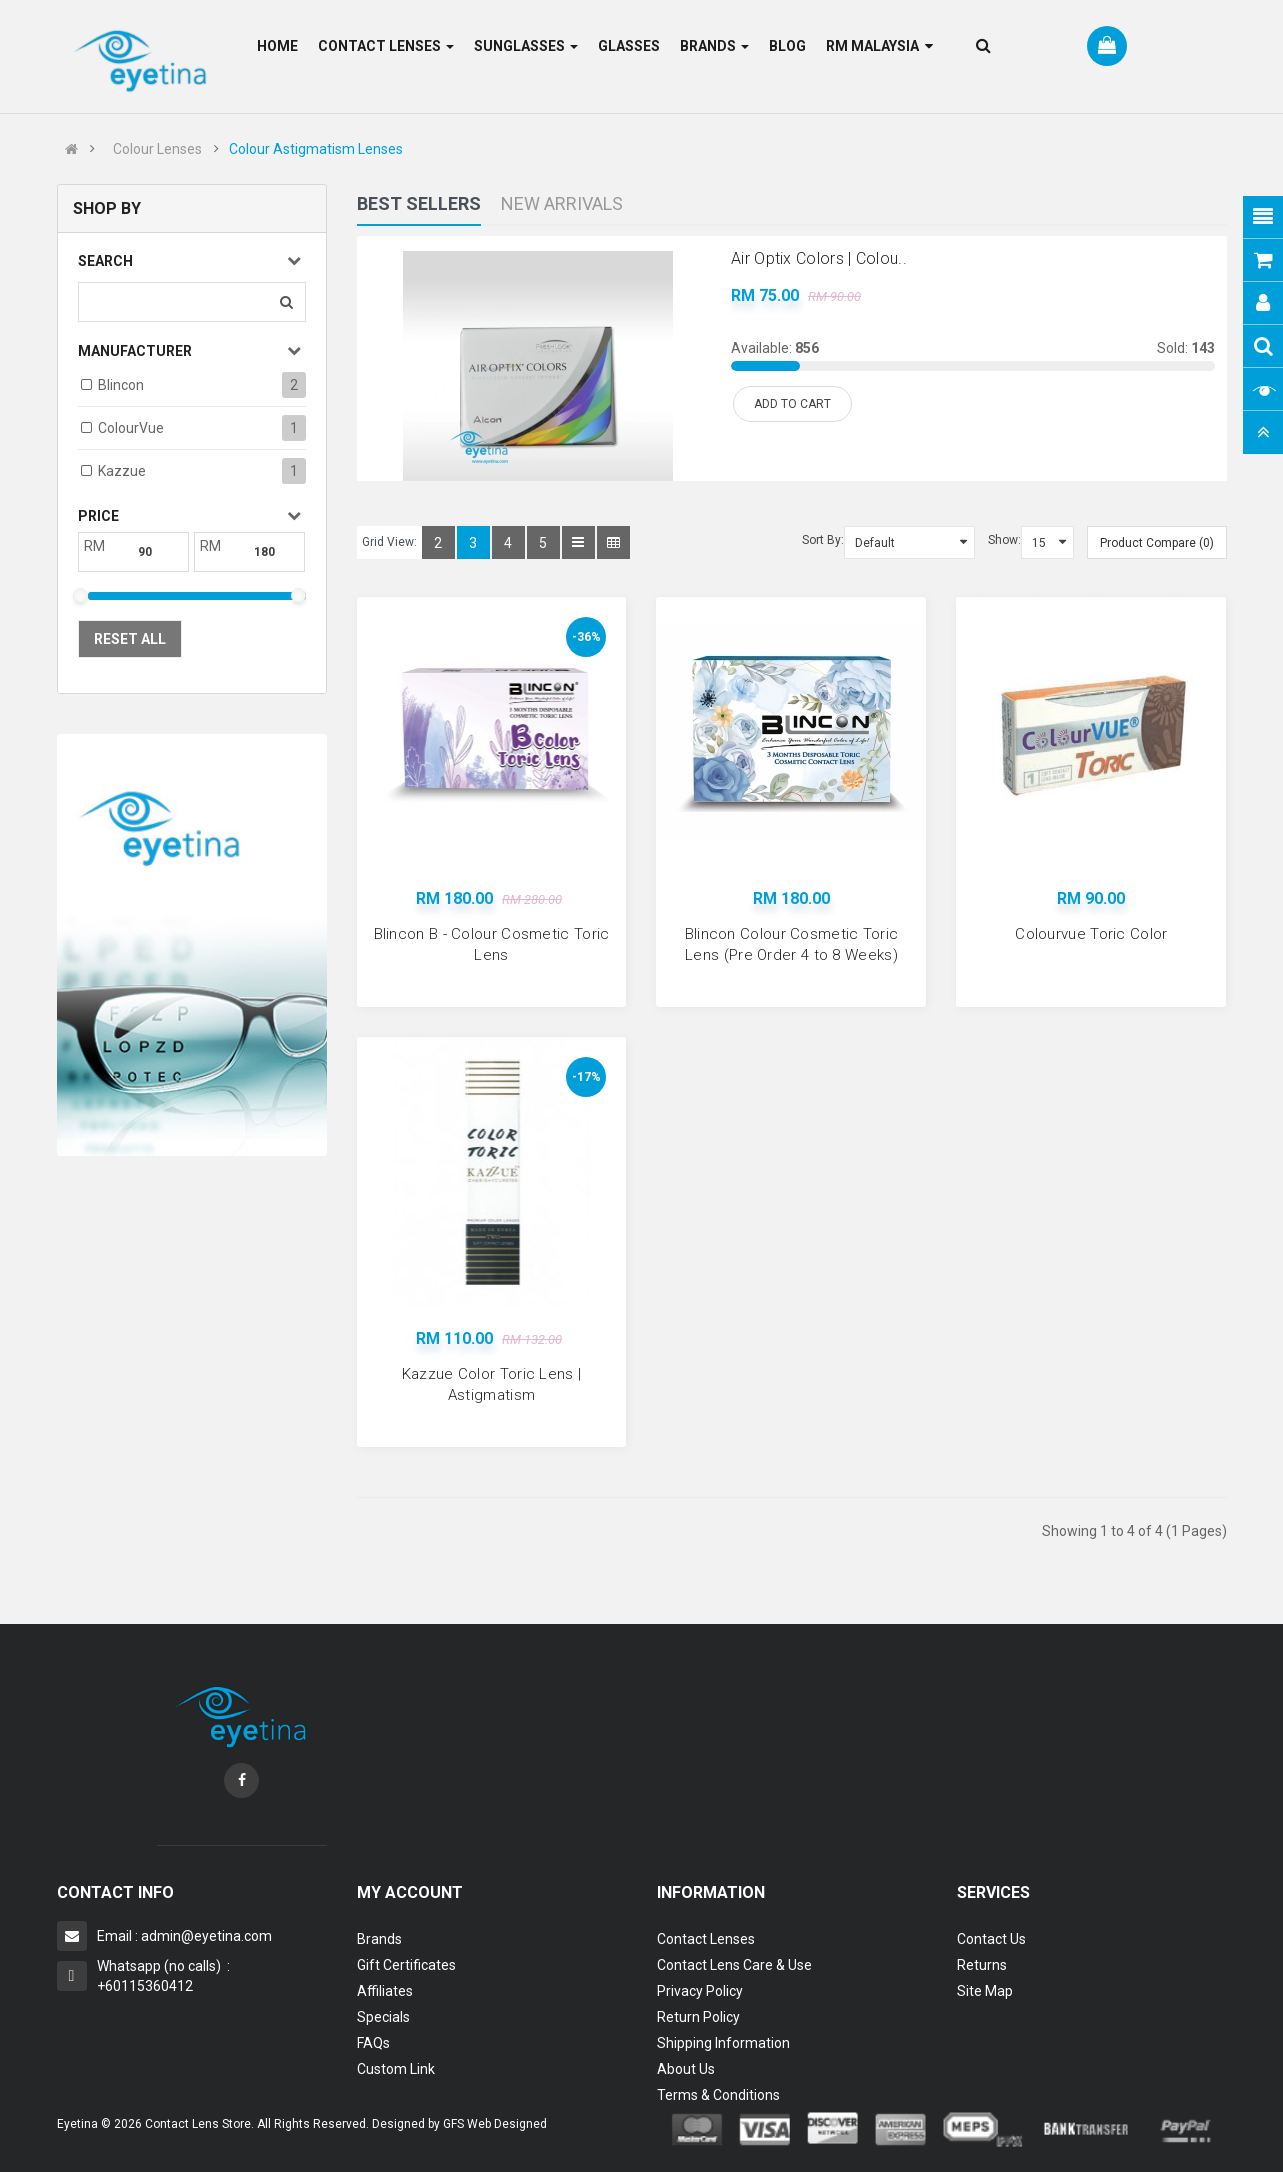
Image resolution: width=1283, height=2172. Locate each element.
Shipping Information (723, 2043)
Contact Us (991, 1939)
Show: (1004, 540)
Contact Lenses (706, 1939)
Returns (982, 1965)
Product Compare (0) (1157, 543)
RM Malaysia (879, 46)
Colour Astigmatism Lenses (316, 149)
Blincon (121, 385)
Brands (379, 1939)
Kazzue (122, 471)
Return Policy (698, 2017)
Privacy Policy (700, 1991)
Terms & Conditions (718, 2095)
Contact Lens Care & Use (734, 1965)
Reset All (130, 639)
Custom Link (396, 2069)
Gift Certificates (406, 1965)
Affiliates (385, 1991)
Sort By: (823, 540)
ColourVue (131, 428)
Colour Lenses (157, 149)
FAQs (373, 2043)
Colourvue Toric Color (1091, 934)
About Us (686, 2069)
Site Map (985, 1991)
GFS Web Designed (495, 2124)
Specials (383, 2017)
